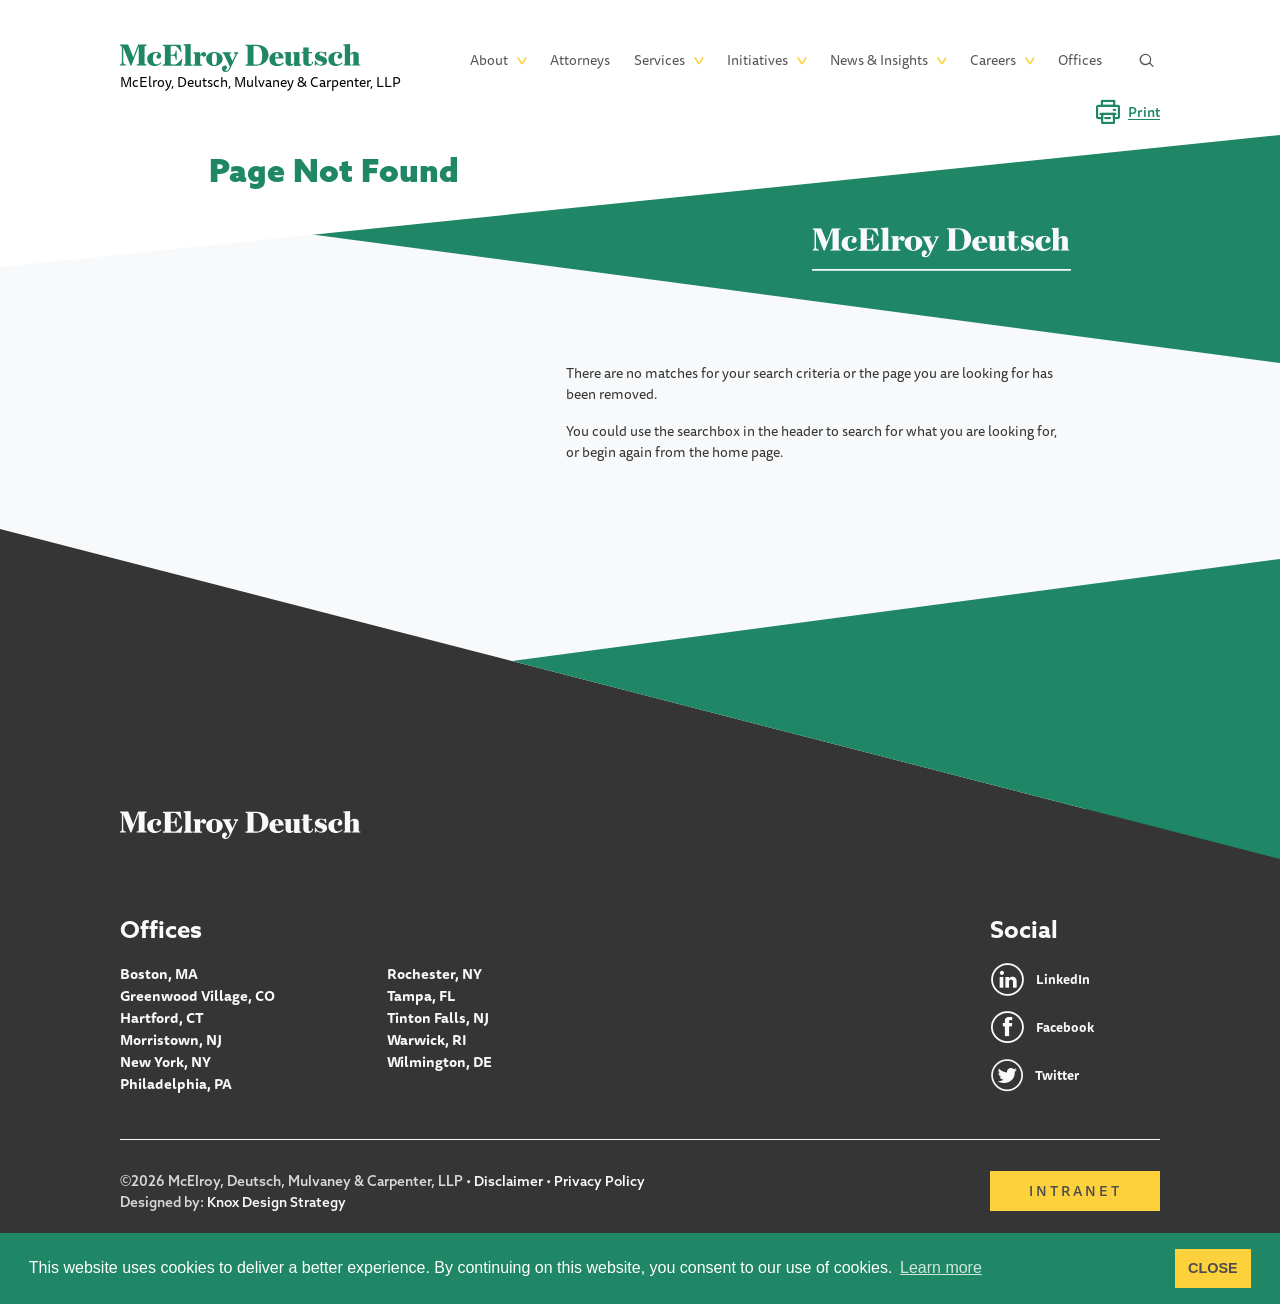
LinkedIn (1063, 980)
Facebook (1066, 1028)
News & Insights (879, 60)
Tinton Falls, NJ (437, 1016)
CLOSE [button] (1213, 1268)
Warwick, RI (427, 1037)
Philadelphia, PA (175, 1079)
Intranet (1075, 1192)
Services (659, 60)
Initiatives (757, 60)
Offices (1080, 60)
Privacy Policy (600, 1182)
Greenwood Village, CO (196, 995)
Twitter (1059, 1076)
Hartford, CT (161, 1016)
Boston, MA (158, 974)
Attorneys (580, 60)
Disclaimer (508, 1182)
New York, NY (165, 1058)
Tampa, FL (420, 995)
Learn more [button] (941, 1267)
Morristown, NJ (170, 1037)
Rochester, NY (434, 974)
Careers (993, 60)
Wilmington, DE (438, 1058)
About (489, 60)
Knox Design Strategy (277, 1202)
